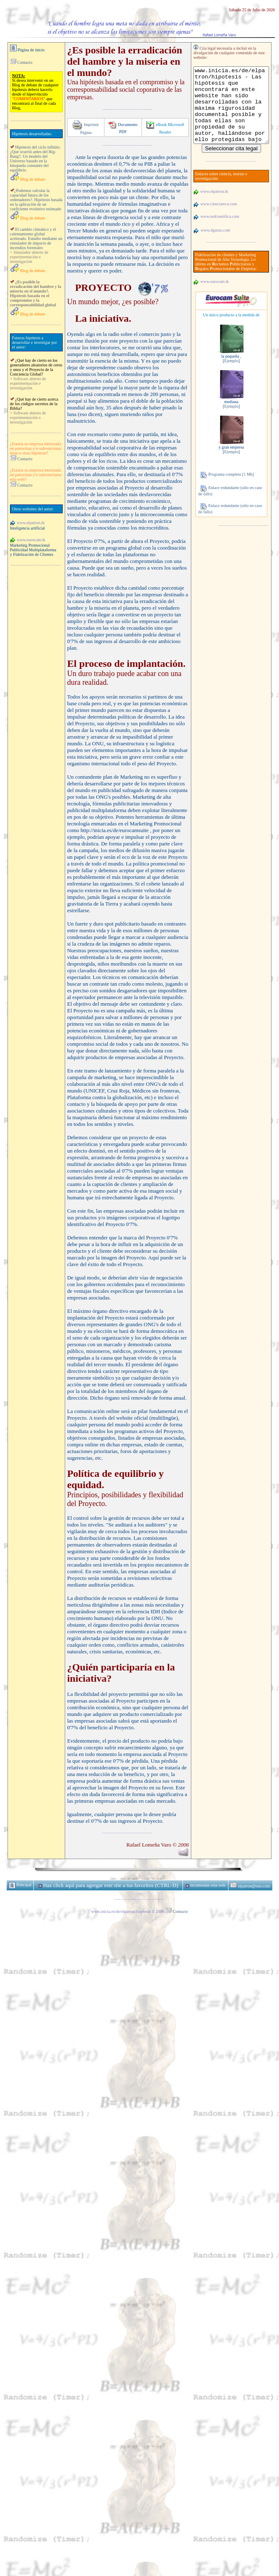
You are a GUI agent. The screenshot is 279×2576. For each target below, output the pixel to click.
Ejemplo (227, 366)
